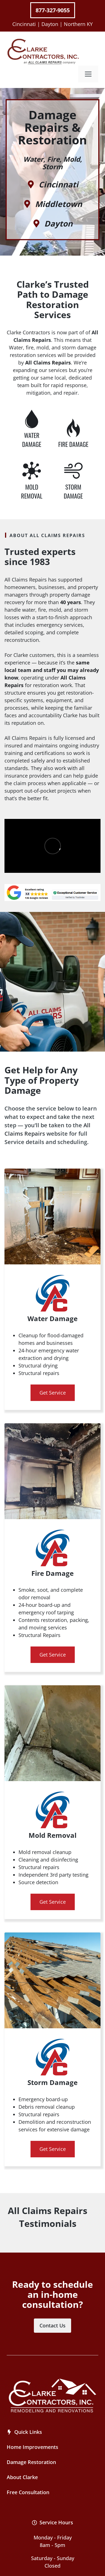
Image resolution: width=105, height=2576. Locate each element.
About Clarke (22, 2477)
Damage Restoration (31, 2462)
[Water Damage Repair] (31, 428)
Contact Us (52, 2325)
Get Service (52, 1392)
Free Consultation (28, 2492)
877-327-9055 (53, 10)
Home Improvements (32, 2447)
